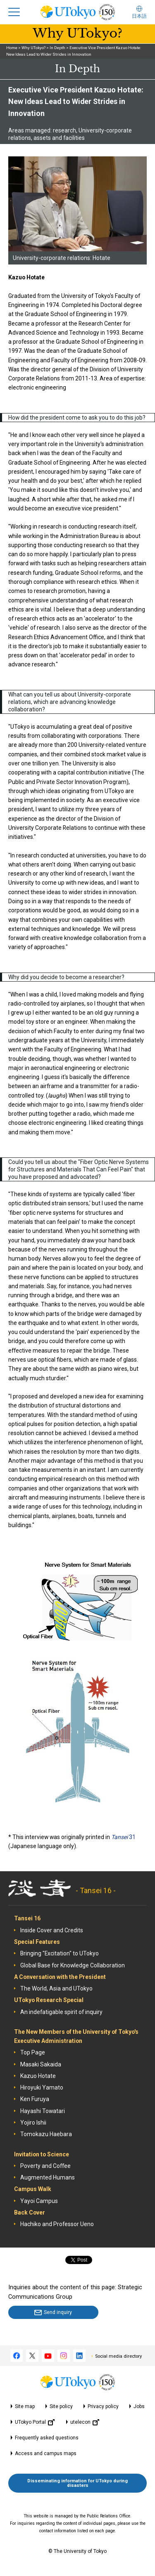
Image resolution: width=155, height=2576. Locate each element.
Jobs (139, 2406)
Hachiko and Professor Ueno (57, 2224)
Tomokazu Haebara (46, 2134)
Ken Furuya (34, 2099)
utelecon (84, 2422)
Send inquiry (58, 2312)
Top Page (32, 2052)
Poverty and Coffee (45, 2166)
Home (11, 47)
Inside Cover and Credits (51, 1930)
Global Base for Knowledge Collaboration (72, 1965)
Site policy (61, 2406)
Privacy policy (103, 2406)
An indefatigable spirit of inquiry (61, 2012)
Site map (25, 2406)
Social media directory (118, 2356)
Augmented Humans (47, 2177)
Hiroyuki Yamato (41, 2087)
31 (123, 1837)
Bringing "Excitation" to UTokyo (59, 1953)
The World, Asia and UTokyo (56, 1988)
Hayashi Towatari (42, 2111)
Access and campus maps (45, 2453)
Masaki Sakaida (40, 2064)
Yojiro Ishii (33, 2122)
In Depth (57, 47)
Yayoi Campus (39, 2201)
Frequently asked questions (47, 2437)
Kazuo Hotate (38, 2076)
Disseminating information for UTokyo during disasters (77, 2483)
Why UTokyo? (33, 47)
